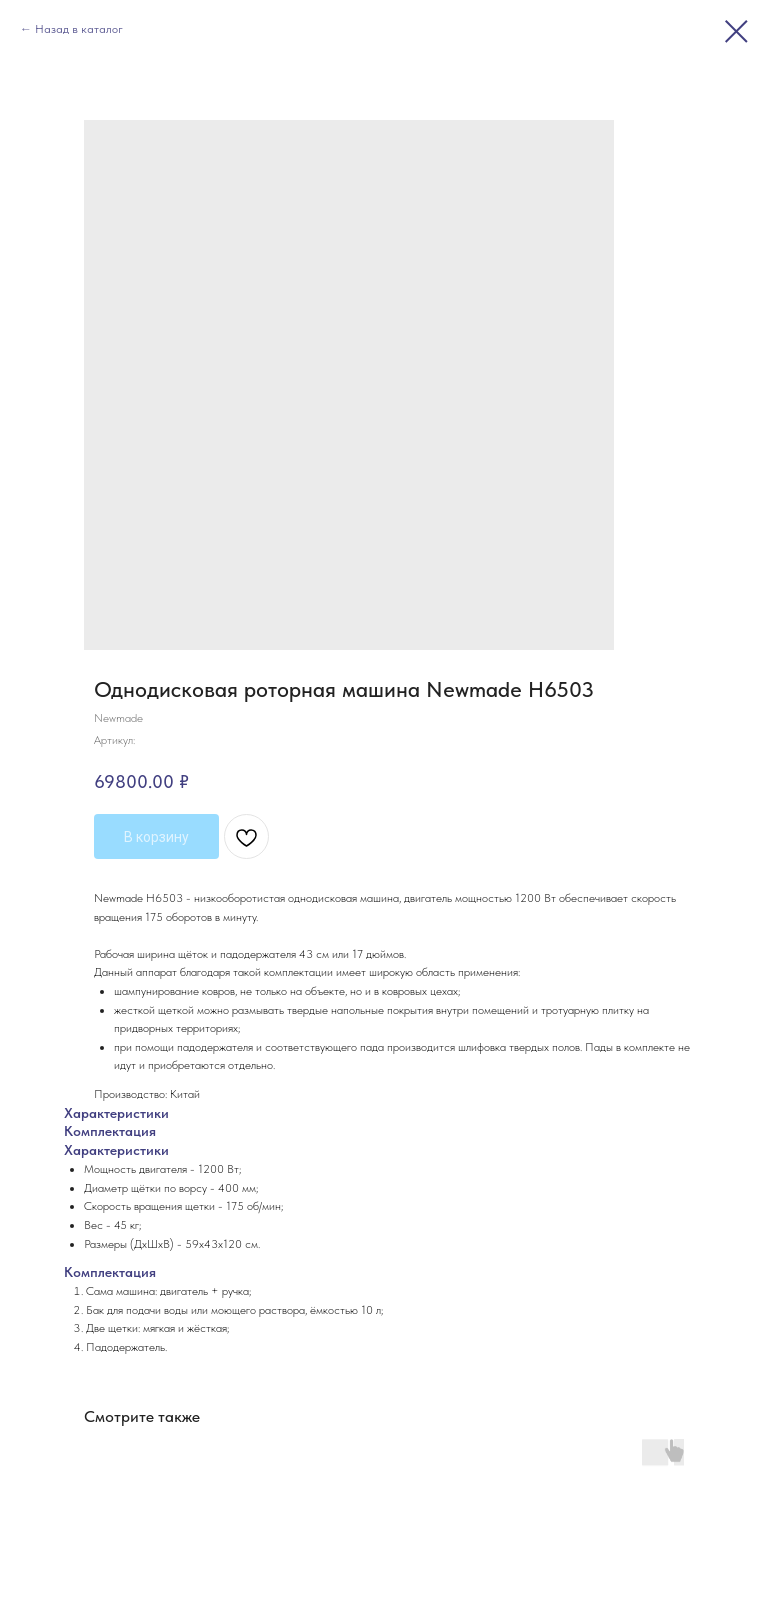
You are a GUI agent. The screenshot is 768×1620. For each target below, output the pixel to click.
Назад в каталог (79, 29)
